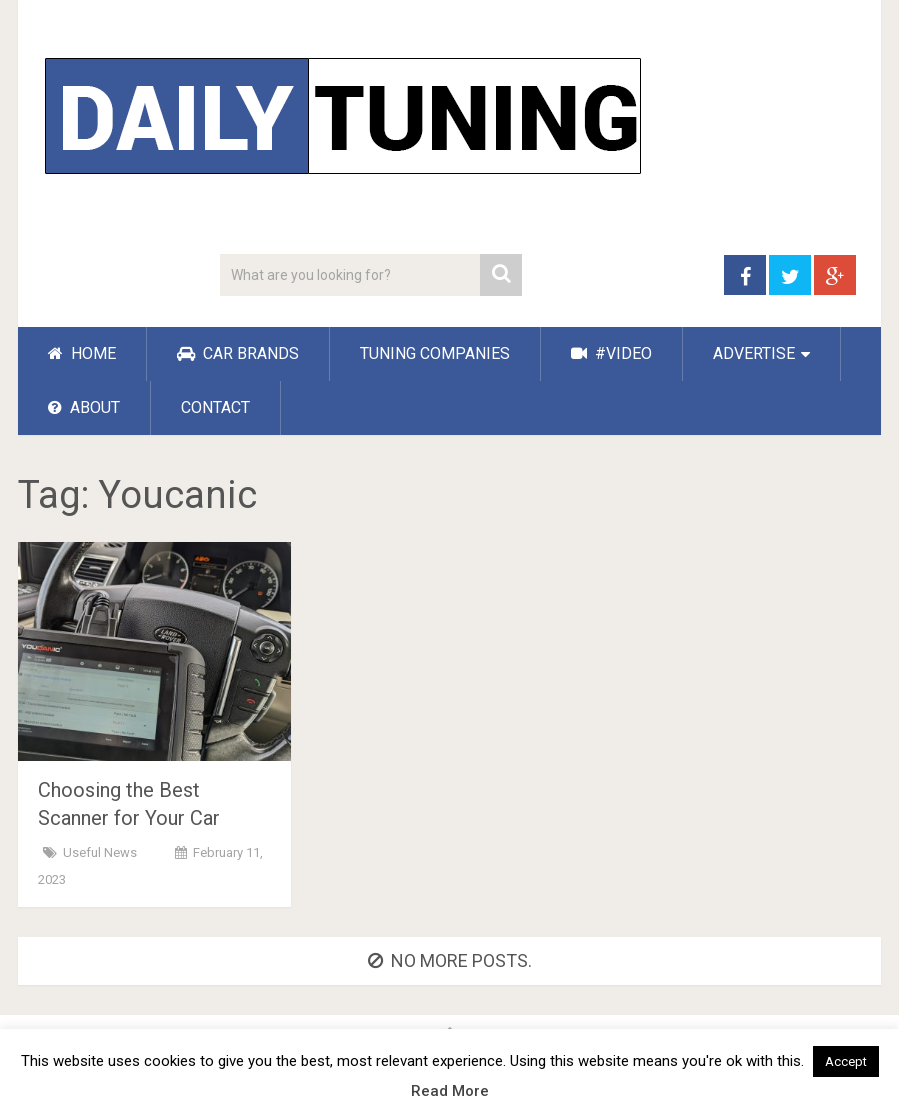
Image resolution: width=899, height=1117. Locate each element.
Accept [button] (846, 1061)
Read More (450, 1091)
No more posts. (450, 960)
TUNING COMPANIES (435, 353)
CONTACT (215, 407)
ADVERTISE (754, 353)
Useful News (100, 852)
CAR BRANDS (238, 353)
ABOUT (84, 407)
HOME (82, 353)
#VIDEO (611, 353)
